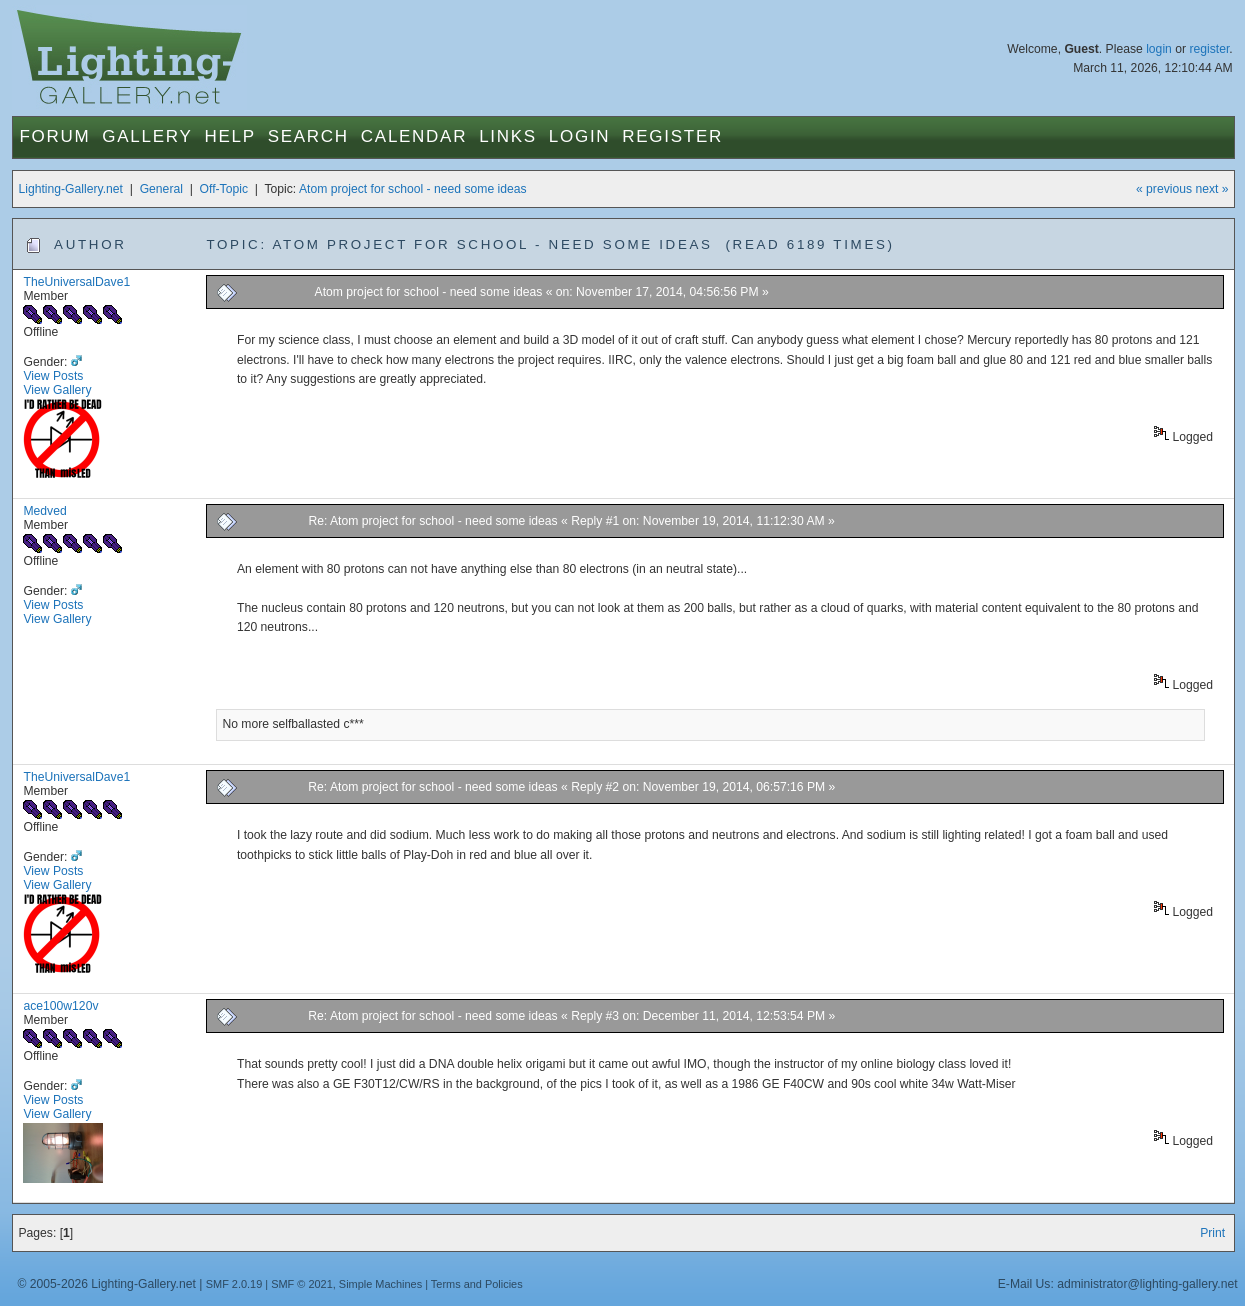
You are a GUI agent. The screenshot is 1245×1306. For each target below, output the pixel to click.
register (1209, 49)
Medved (44, 511)
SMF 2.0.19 (234, 1284)
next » (1211, 189)
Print (1212, 1233)
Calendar (414, 136)
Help (229, 136)
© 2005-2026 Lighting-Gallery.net (106, 1284)
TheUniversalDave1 (76, 282)
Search (308, 136)
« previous (1164, 189)
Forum (54, 136)
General (161, 189)
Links (508, 136)
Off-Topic (224, 189)
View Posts (53, 376)
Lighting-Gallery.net (70, 189)
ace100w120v (60, 1006)
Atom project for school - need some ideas (413, 189)
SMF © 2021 (302, 1284)
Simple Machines (380, 1284)
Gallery (147, 136)
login (1159, 49)
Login (579, 136)
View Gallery (57, 390)
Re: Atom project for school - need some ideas (432, 521)
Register (672, 136)
